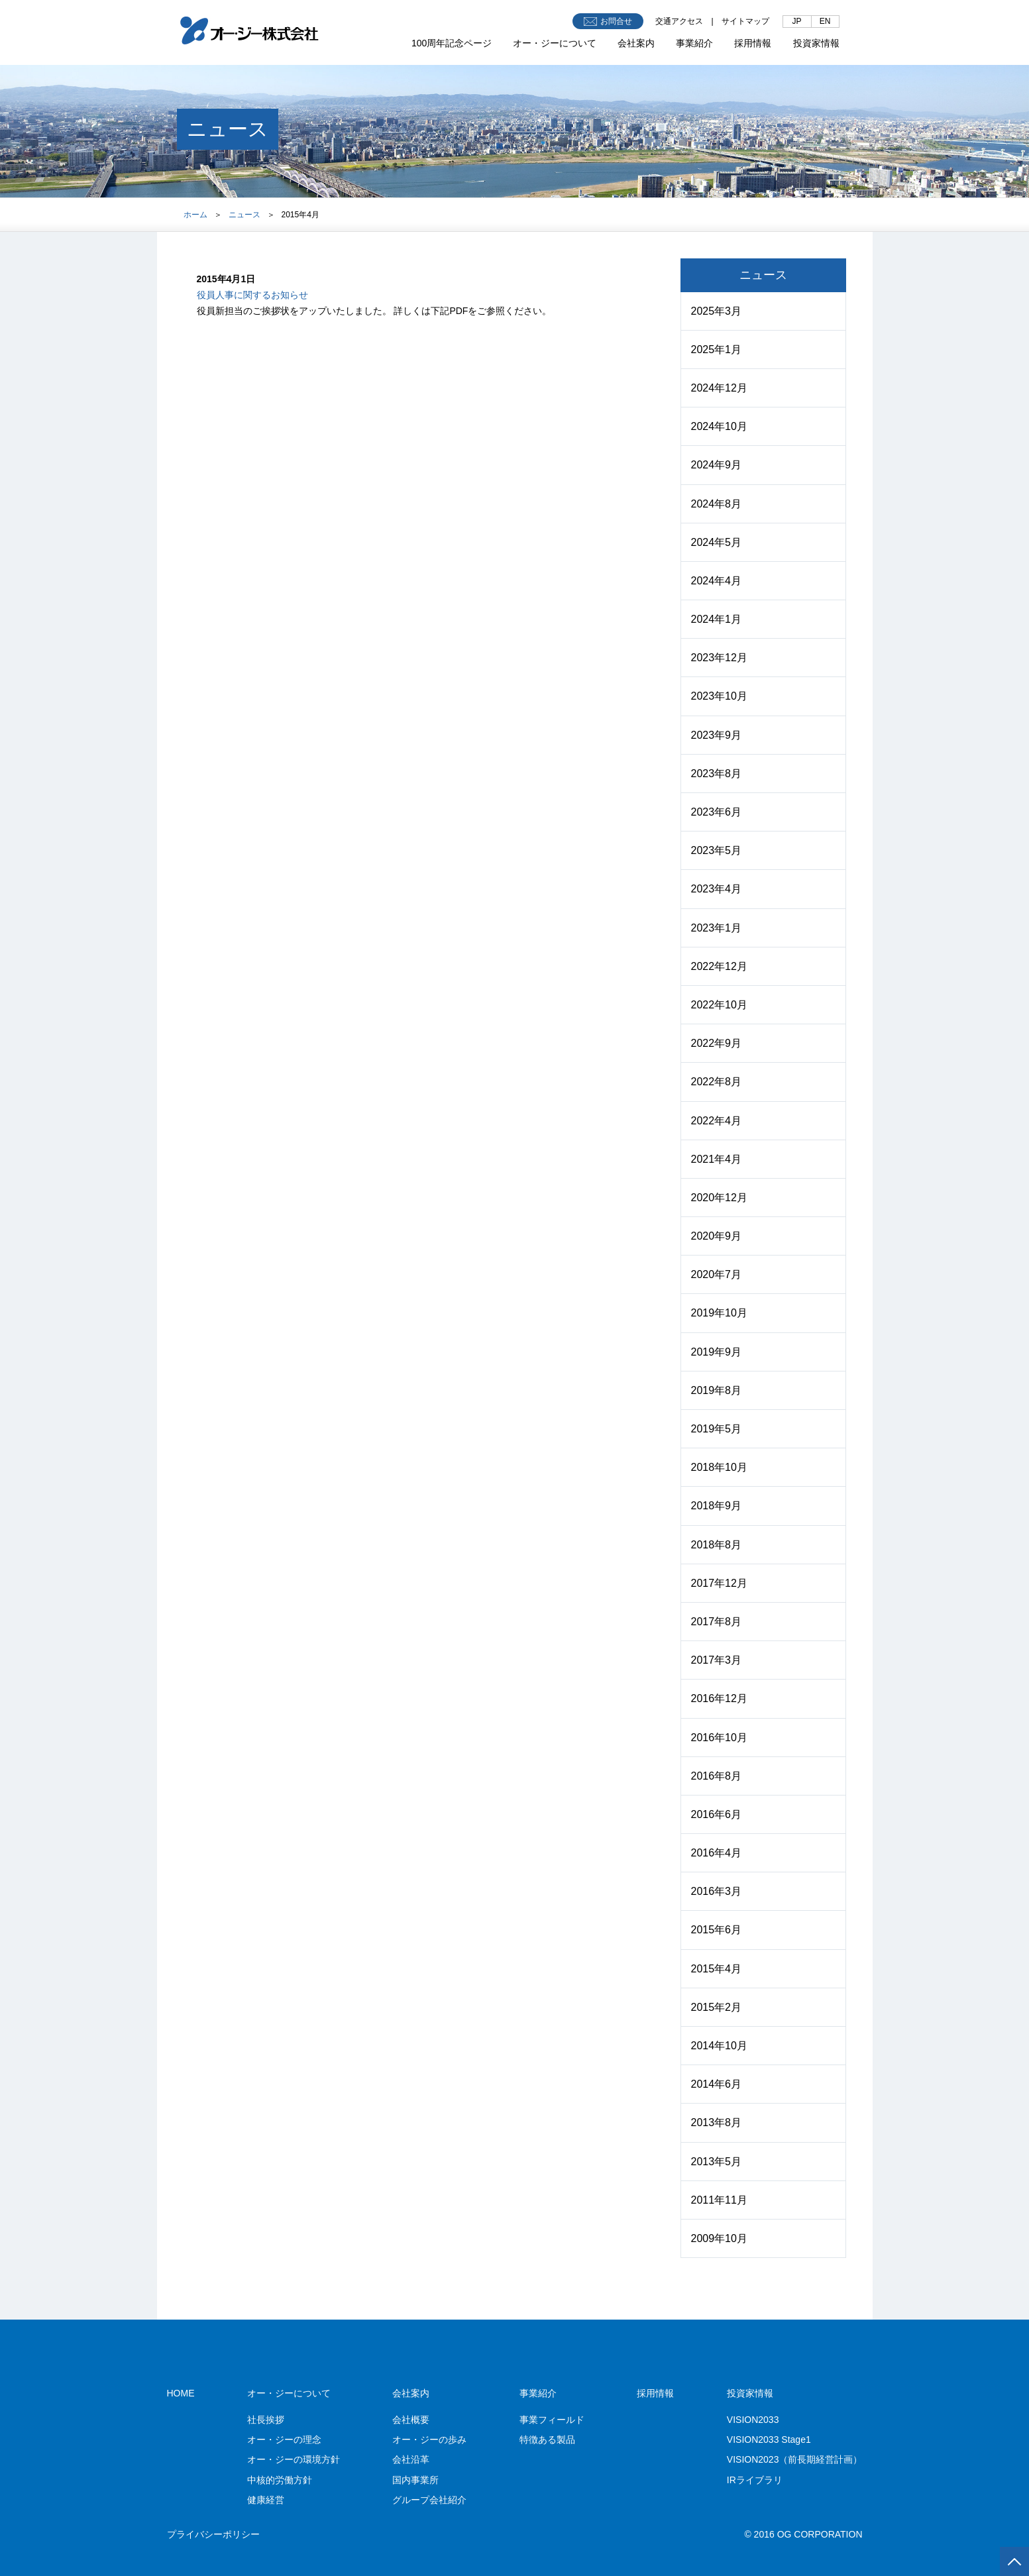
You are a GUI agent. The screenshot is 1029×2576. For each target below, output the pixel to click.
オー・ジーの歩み (429, 2439)
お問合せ (608, 22)
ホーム (195, 214)
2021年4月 (716, 1159)
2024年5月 (716, 542)
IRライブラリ (755, 2480)
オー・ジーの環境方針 (293, 2459)
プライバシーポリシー (213, 2534)
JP (796, 21)
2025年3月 (716, 311)
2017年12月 (719, 1583)
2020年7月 (716, 1274)
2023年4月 (716, 888)
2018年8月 (716, 1544)
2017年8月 (716, 1621)
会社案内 (636, 43)
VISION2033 (753, 2419)
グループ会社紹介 (429, 2500)
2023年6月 (716, 812)
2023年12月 (719, 657)
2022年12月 (719, 966)
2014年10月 (719, 2045)
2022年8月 (716, 1081)
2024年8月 (716, 504)
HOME (181, 2393)
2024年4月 (716, 580)
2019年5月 (716, 1428)
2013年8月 (716, 2122)
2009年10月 (719, 2238)
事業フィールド (551, 2419)
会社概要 (410, 2419)
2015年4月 (716, 1968)
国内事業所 (415, 2480)
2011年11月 (719, 2200)
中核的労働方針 (279, 2480)
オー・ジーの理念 (284, 2439)
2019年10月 (719, 1312)
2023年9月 (716, 735)
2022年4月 (716, 1120)
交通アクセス (679, 21)
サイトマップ (745, 21)
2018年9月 (716, 1505)
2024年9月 (716, 464)
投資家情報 (816, 43)
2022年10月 (719, 1004)
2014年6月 (716, 2084)
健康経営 (265, 2500)
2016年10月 (719, 1737)
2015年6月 (716, 1929)
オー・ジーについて (554, 43)
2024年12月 (719, 388)
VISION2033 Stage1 (769, 2439)
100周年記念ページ (451, 43)
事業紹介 (694, 43)
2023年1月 (716, 928)
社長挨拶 (265, 2419)
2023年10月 (719, 696)
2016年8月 (716, 1776)
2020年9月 (716, 1236)
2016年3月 (716, 1891)
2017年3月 (716, 1660)
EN (825, 21)
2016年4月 (716, 1852)
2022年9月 (716, 1043)
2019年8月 (716, 1390)
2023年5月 (716, 850)
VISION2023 (795, 2459)
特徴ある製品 (547, 2439)
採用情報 (752, 43)
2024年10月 (719, 426)
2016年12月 (719, 1698)
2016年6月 (716, 1814)
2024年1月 (716, 619)
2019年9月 (716, 1352)
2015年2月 (716, 2007)
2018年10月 (719, 1467)
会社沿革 (410, 2459)
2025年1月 (716, 349)
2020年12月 (719, 1197)
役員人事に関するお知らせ (252, 295)
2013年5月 (716, 2161)
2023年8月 (716, 773)
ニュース (244, 214)
